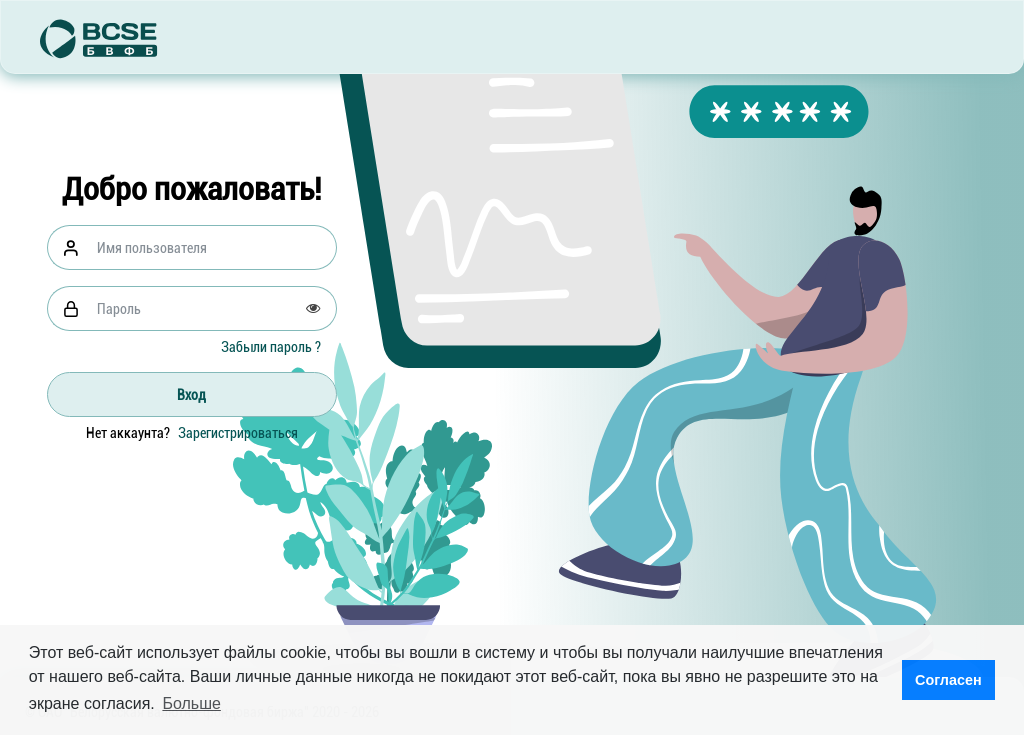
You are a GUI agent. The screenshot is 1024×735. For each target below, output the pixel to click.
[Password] (211, 308)
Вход (191, 395)
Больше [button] (191, 703)
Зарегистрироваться (238, 433)
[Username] (211, 247)
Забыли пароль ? (271, 347)
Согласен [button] (948, 680)
